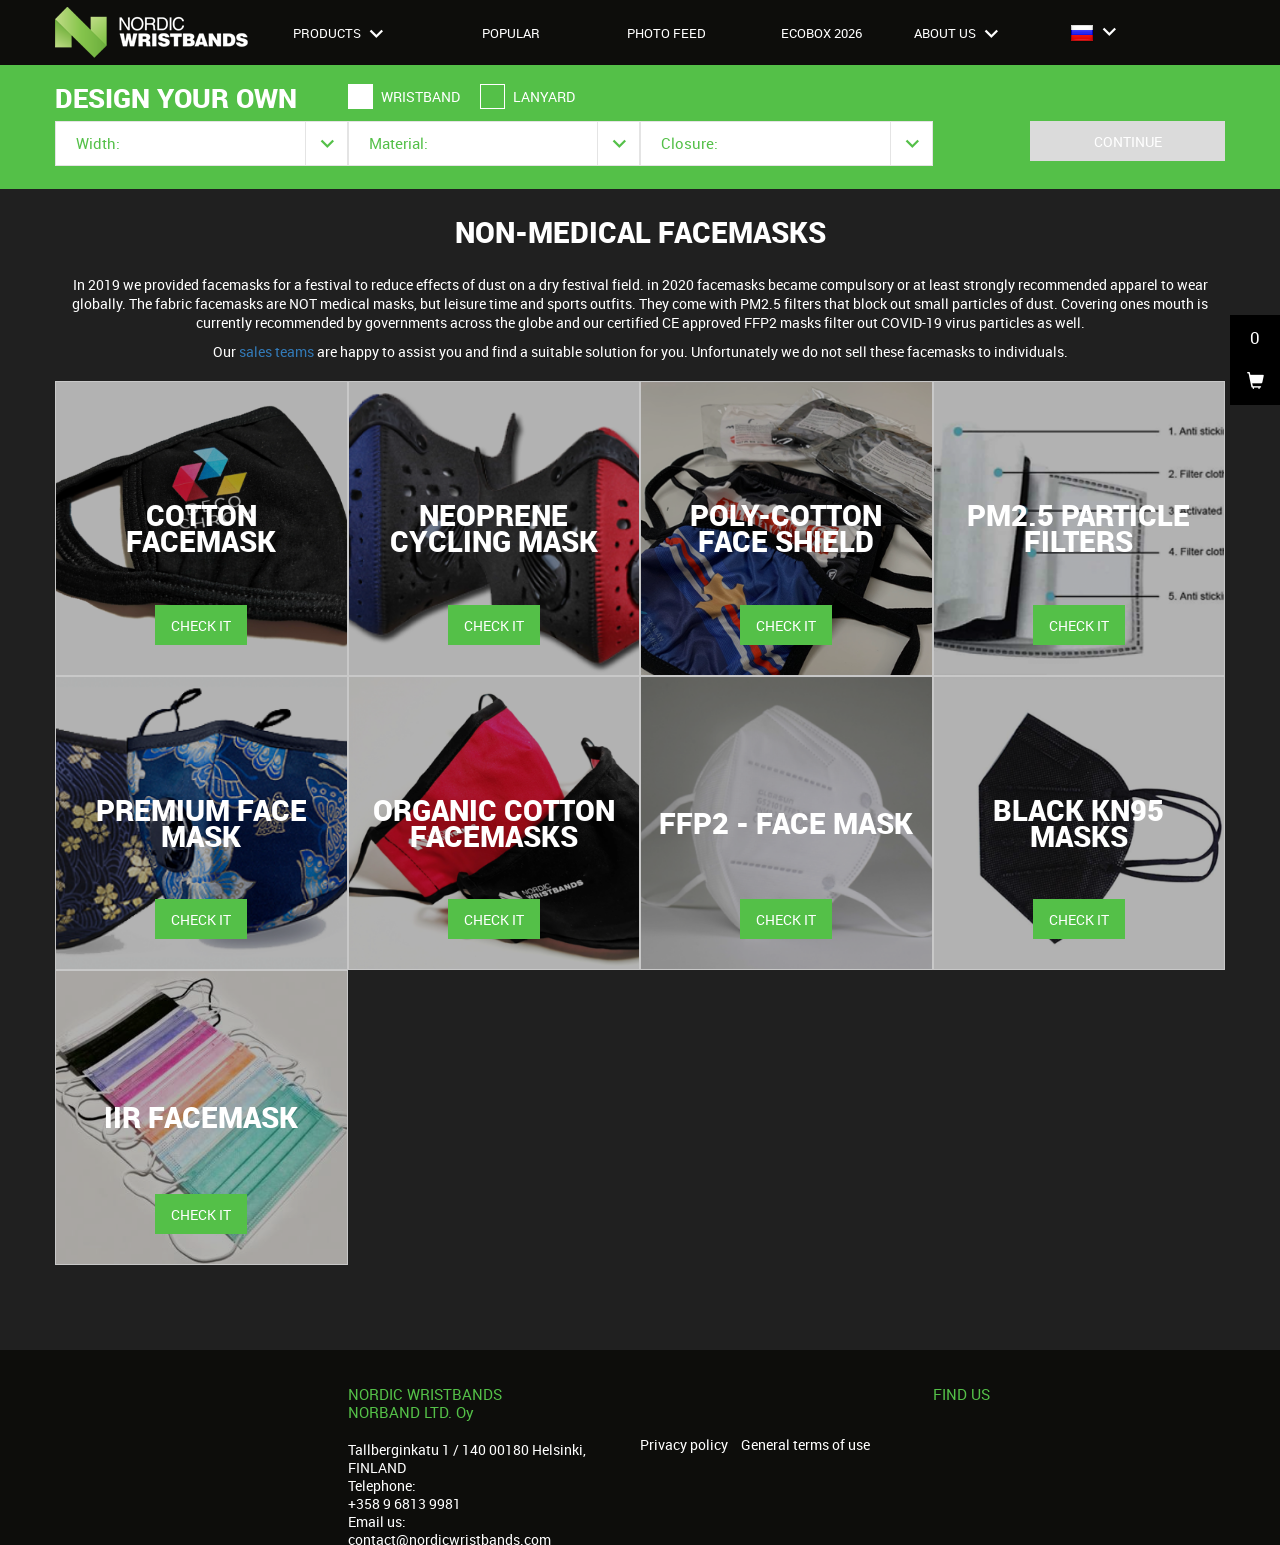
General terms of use (805, 1445)
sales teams (276, 351)
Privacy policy (684, 1445)
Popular (511, 33)
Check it (201, 625)
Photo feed (666, 33)
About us (956, 33)
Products (338, 33)
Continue (1128, 141)
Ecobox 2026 (821, 33)
